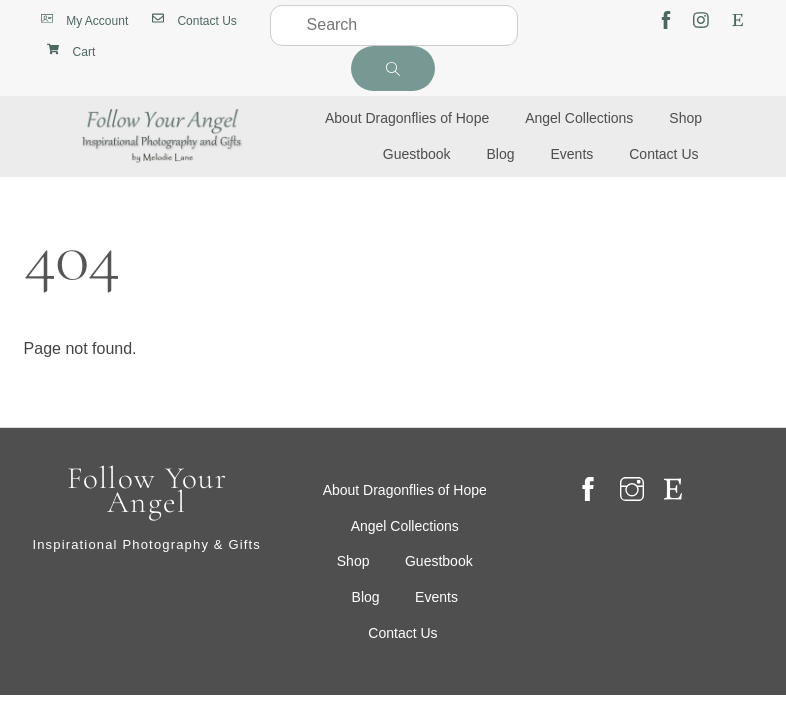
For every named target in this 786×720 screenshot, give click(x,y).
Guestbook (417, 154)
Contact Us (663, 154)
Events (571, 154)
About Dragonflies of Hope (407, 118)
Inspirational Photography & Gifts (146, 544)
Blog (501, 154)
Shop (685, 118)
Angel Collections (579, 118)
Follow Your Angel (147, 490)
